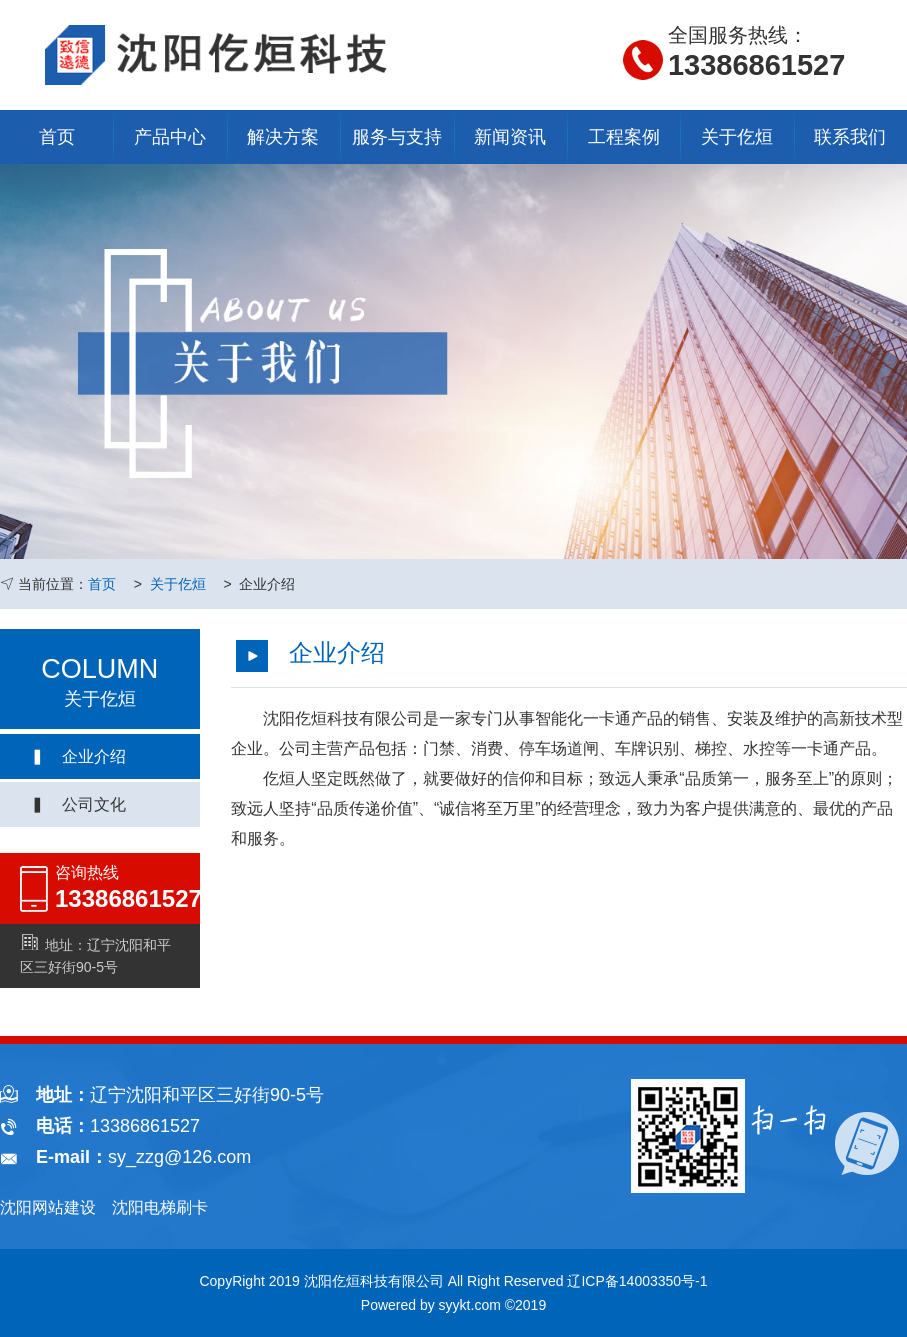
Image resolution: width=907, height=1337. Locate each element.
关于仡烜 (737, 137)
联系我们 (850, 137)
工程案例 (624, 137)
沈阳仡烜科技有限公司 (374, 1281)
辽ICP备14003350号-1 (637, 1281)
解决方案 (283, 137)
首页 (57, 137)
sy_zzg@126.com (179, 1157)
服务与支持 (397, 137)
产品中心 (170, 137)
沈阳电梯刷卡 (160, 1207)
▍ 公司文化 (78, 804)
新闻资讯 (510, 137)
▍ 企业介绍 (78, 756)
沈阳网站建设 (48, 1207)
